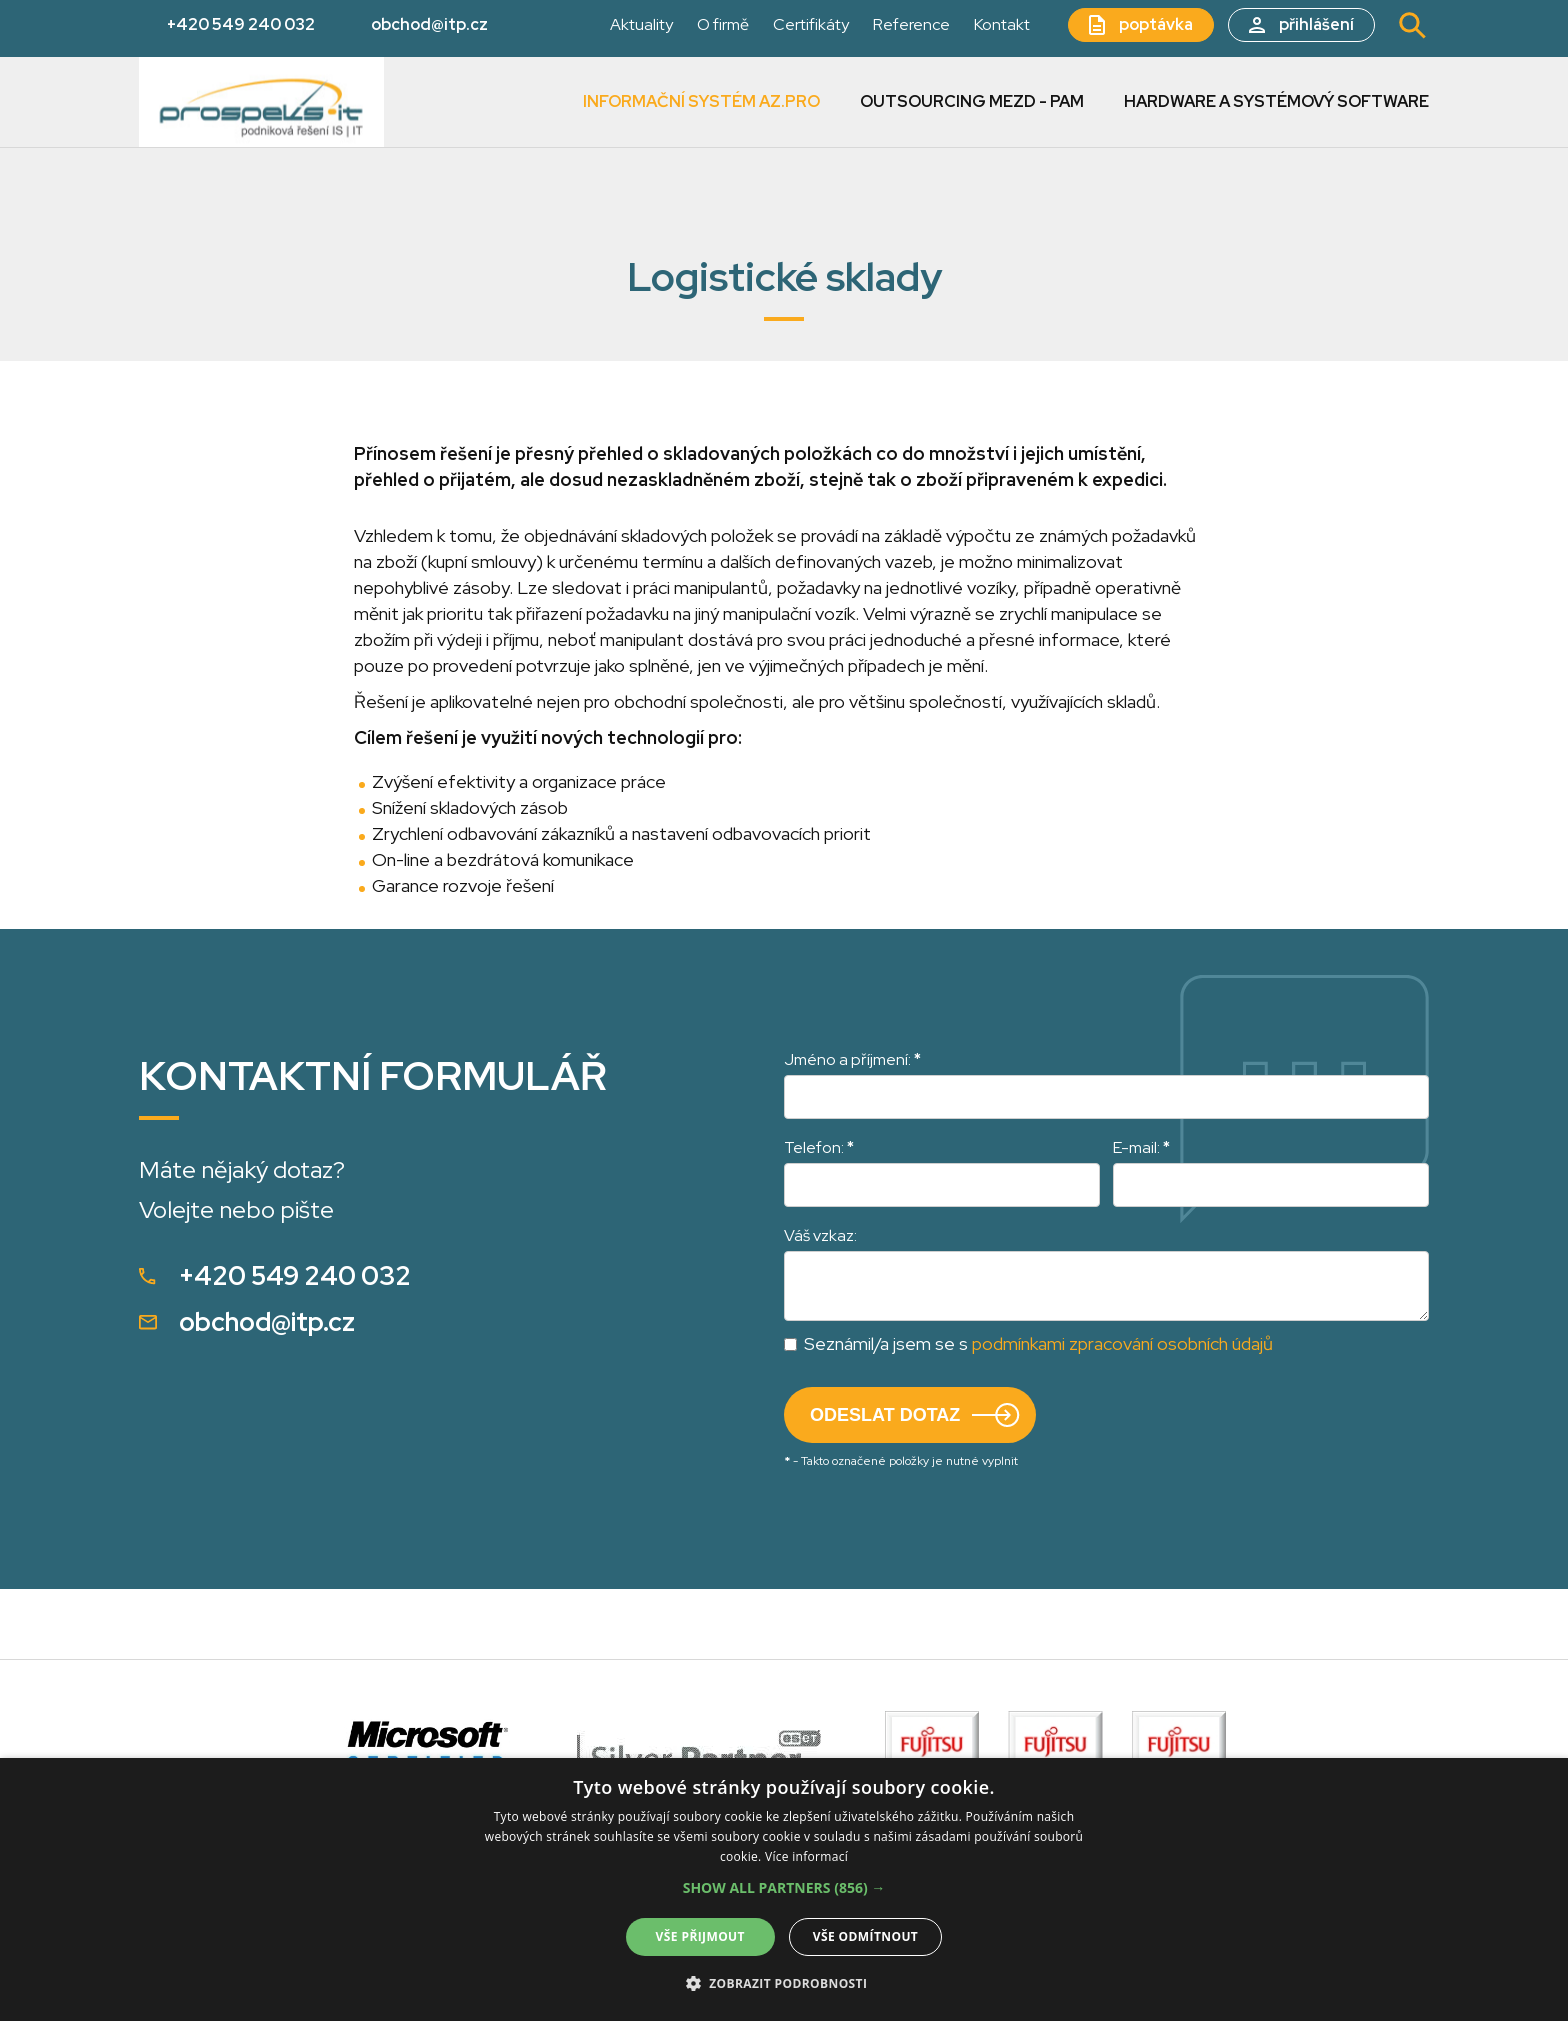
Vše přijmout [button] (700, 1936)
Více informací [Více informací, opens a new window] (806, 1856)
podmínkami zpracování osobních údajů (1122, 1343)
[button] (784, 1888)
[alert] (784, 1889)
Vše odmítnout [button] (865, 1936)
